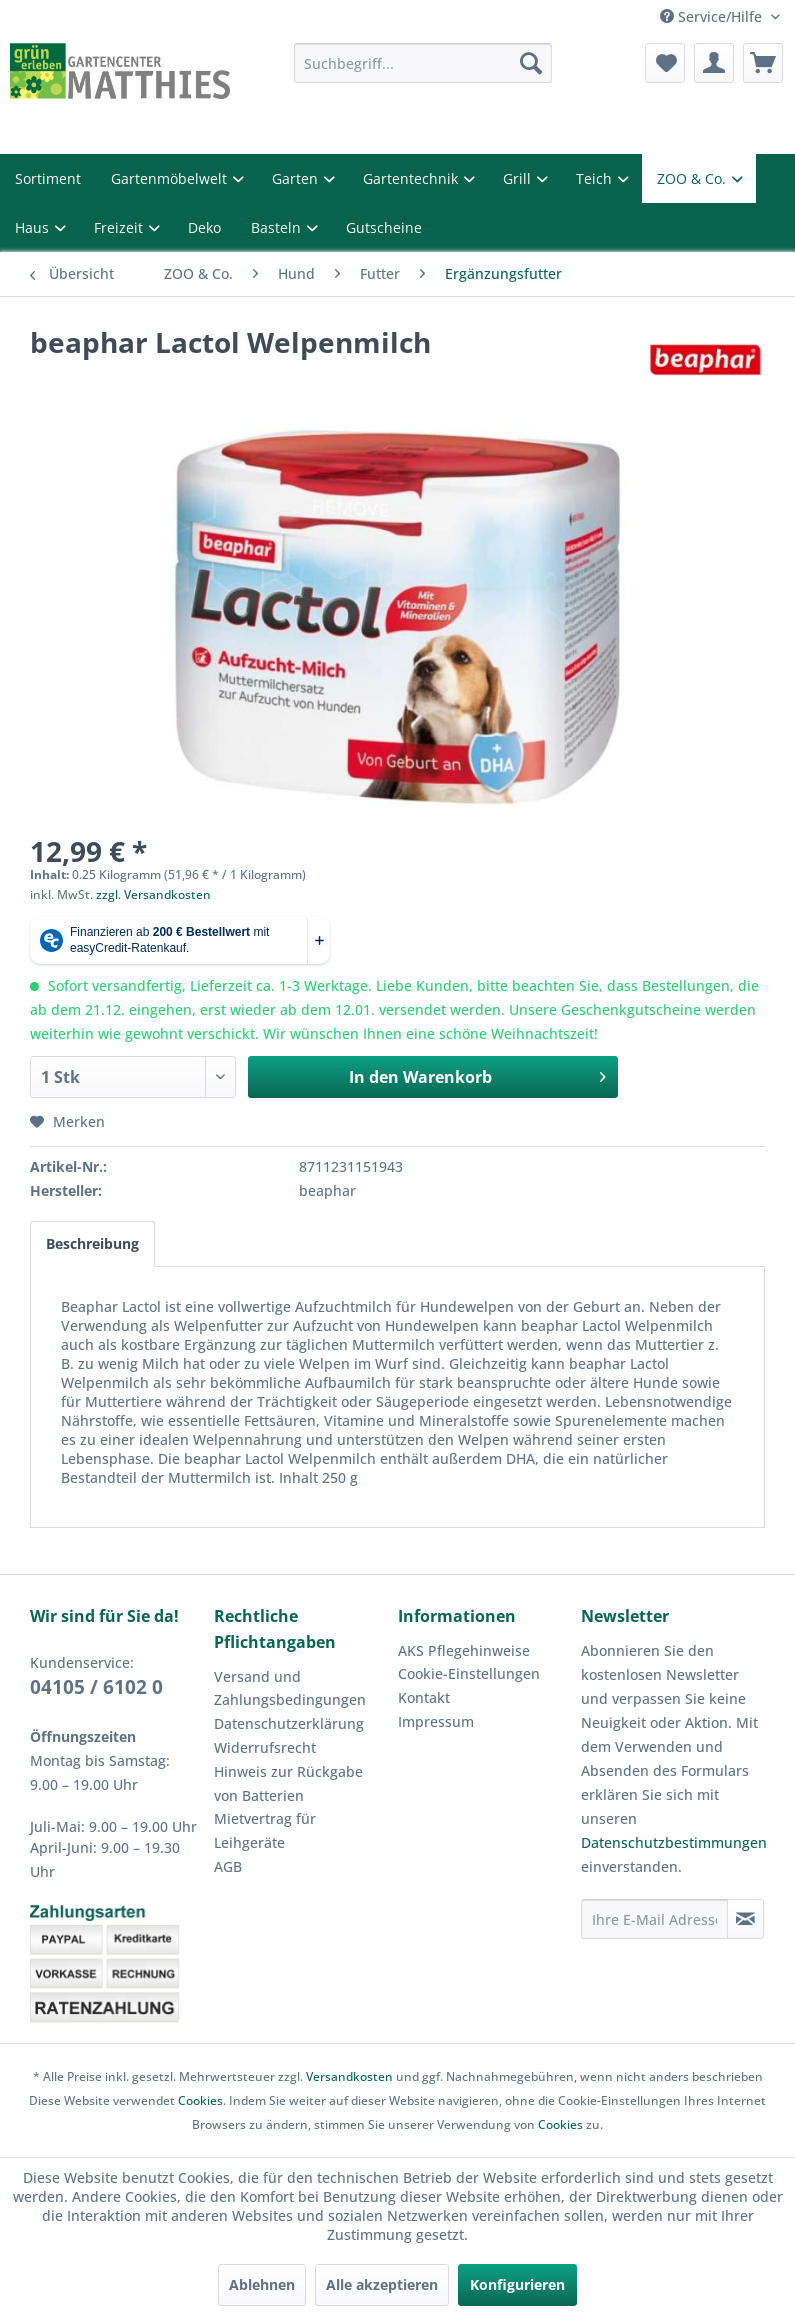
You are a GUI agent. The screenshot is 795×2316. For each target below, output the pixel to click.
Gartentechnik (412, 178)
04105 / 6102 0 (96, 1687)
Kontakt (424, 1697)
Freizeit (120, 227)
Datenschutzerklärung (289, 1723)
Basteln (278, 227)
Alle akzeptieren (382, 2284)
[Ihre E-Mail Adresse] (654, 1919)
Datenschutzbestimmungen (674, 1842)
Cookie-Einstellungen (469, 1673)
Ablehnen (262, 2284)
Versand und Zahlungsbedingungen (290, 1688)
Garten (297, 178)
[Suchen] (531, 63)
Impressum (436, 1721)
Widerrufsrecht (265, 1747)
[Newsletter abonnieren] (745, 1919)
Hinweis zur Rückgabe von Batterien (288, 1783)
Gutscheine (384, 227)
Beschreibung (92, 1243)
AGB (228, 1866)
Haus (34, 227)
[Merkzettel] (665, 63)
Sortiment (48, 178)
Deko (204, 227)
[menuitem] (423, 63)
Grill (519, 178)
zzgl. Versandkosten (153, 894)
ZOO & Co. (693, 178)
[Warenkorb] (763, 63)
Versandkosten (349, 2076)
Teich (596, 178)
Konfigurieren (517, 2284)
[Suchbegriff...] (423, 63)
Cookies (200, 2100)
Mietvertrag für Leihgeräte (265, 1830)
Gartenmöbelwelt (171, 178)
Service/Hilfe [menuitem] (713, 16)
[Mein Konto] (714, 63)
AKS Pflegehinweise (464, 1650)
